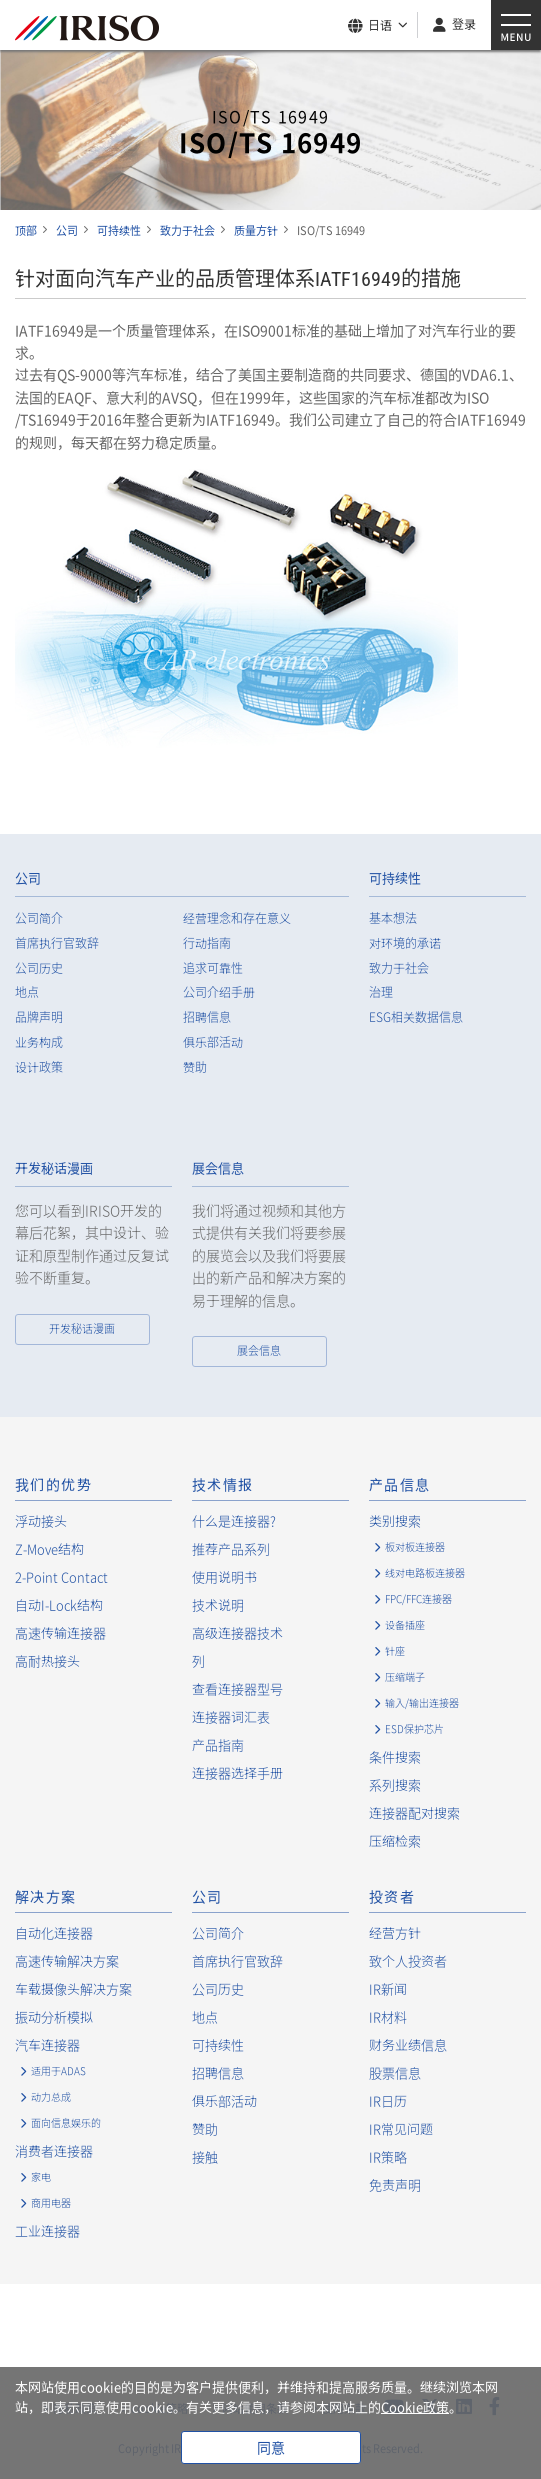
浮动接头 (41, 1520)
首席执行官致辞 (57, 943)
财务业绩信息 (408, 2044)
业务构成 (39, 1042)
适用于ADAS (58, 2070)
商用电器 (51, 2202)
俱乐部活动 (213, 1042)
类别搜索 (395, 1520)
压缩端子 (405, 1676)
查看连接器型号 (237, 1688)
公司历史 (39, 968)
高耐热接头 (47, 1660)
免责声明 (395, 2184)
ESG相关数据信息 (416, 1017)
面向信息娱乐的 (66, 2122)
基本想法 (393, 918)
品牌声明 (39, 1017)
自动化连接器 (54, 1932)
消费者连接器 (54, 2150)
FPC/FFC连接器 (418, 1598)
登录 (464, 24)
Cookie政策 (415, 2406)
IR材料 (388, 2016)
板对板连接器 (415, 1546)
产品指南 (218, 1744)
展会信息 (218, 1168)
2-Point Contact (61, 1576)
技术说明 (218, 1604)
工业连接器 (47, 2230)
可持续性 (395, 878)
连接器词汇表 (231, 1716)
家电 (41, 2176)
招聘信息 (207, 1017)
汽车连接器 (47, 2044)
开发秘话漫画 (54, 1168)
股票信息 (395, 2072)
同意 (271, 2447)
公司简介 (39, 918)
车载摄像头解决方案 (73, 1988)
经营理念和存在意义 (237, 918)
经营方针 (395, 1932)
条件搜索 (395, 1756)
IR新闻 (388, 1988)
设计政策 (39, 1067)
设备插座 (405, 1624)
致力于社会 (399, 968)
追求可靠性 (213, 968)
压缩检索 (395, 1840)
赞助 (195, 1067)
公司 (28, 878)
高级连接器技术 (237, 1632)
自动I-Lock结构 (59, 1604)
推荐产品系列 (231, 1548)
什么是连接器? (234, 1520)
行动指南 (207, 943)
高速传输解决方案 (67, 1960)
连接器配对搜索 (414, 1812)
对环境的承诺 (405, 943)
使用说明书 (224, 1576)
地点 (27, 992)
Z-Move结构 (49, 1548)
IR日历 (388, 2100)
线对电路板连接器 (425, 1572)
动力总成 (51, 2096)
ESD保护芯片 (414, 1728)
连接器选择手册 (237, 1772)
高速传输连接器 (60, 1632)
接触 (205, 2156)
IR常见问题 (401, 2128)
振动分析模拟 (54, 2016)
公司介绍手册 (219, 992)
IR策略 (388, 2156)
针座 (395, 1650)
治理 (381, 992)
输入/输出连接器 (422, 1702)
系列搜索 (395, 1784)
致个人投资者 (408, 1960)
